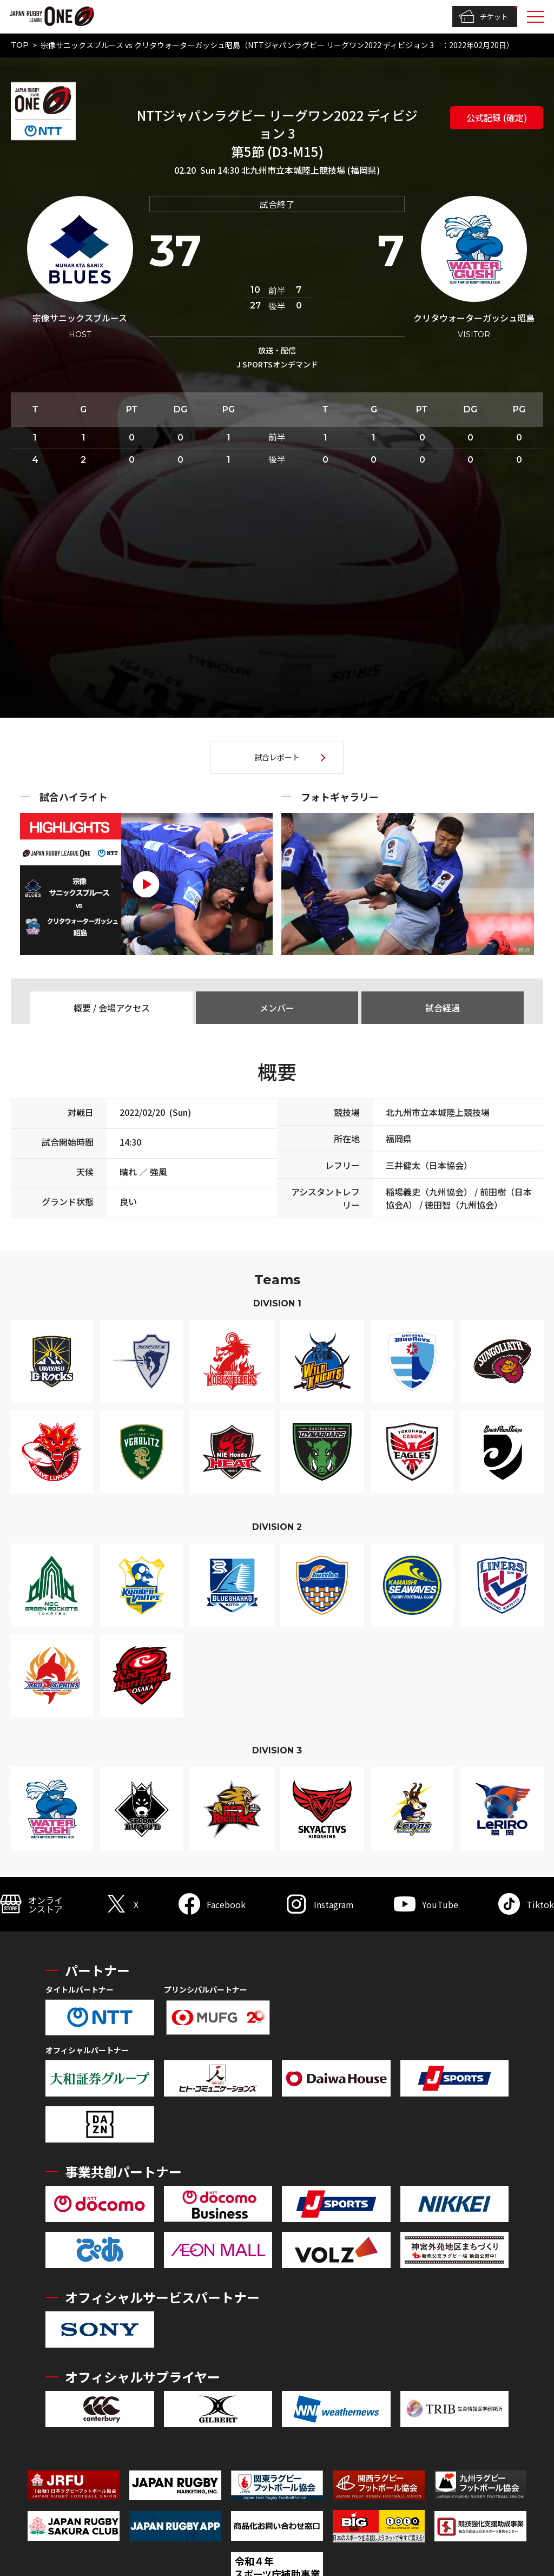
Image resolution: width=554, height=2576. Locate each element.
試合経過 (442, 1007)
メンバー (277, 1007)
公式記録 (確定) (496, 117)
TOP (20, 45)
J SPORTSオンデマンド (277, 364)
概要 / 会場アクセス (112, 1007)
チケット (483, 17)
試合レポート (277, 757)
